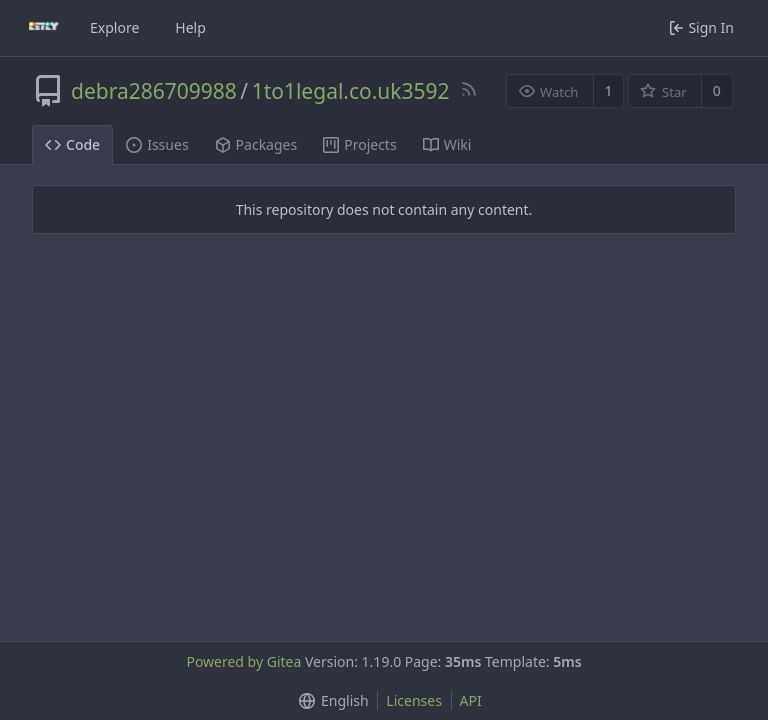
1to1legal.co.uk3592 (351, 91)
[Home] (44, 28)
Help (190, 27)
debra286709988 (154, 91)
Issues (157, 144)
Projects (359, 144)
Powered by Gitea (243, 661)
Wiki (447, 144)
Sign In (701, 27)
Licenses (414, 700)
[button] (329, 700)
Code (72, 144)
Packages (256, 144)
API (471, 700)
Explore (114, 27)
